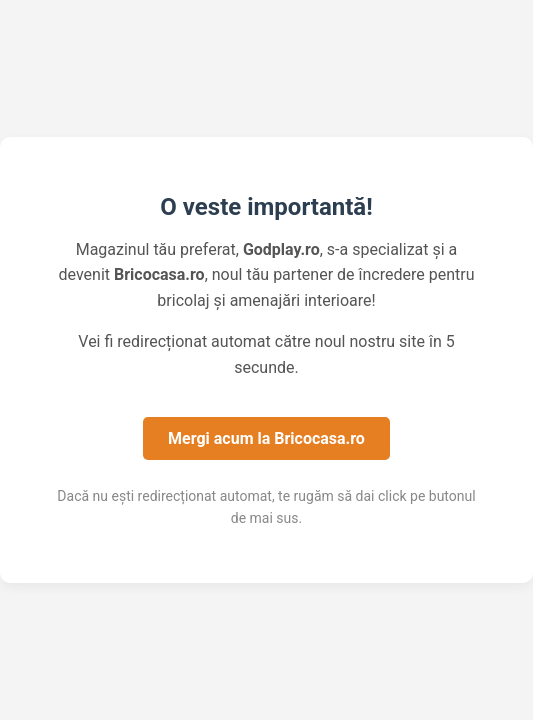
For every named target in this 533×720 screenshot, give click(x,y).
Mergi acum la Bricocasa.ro (266, 438)
